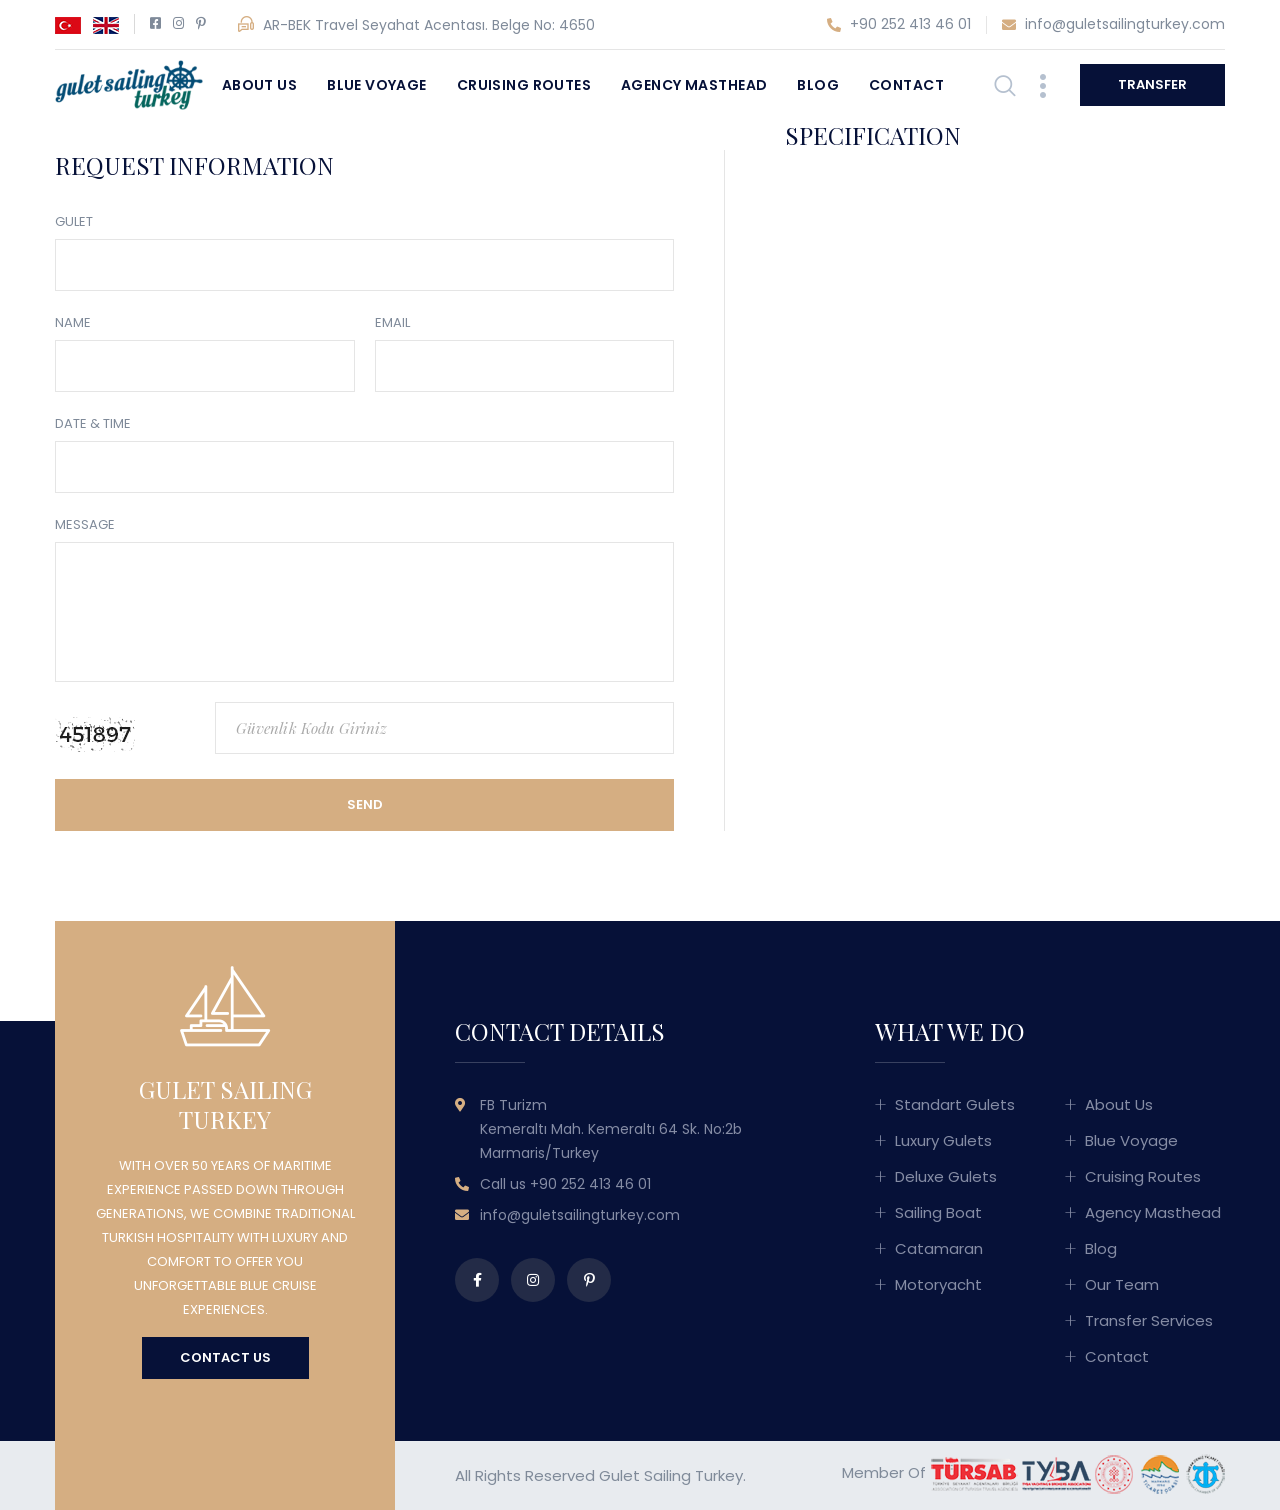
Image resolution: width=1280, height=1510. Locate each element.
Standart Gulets (955, 1104)
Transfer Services (1149, 1320)
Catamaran (939, 1248)
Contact (906, 85)
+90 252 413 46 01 (899, 25)
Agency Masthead (694, 85)
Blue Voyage (377, 85)
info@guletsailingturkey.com (1113, 25)
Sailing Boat (938, 1212)
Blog (818, 85)
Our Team (1122, 1284)
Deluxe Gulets (946, 1176)
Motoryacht (938, 1284)
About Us (259, 85)
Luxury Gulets (943, 1140)
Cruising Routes (524, 85)
